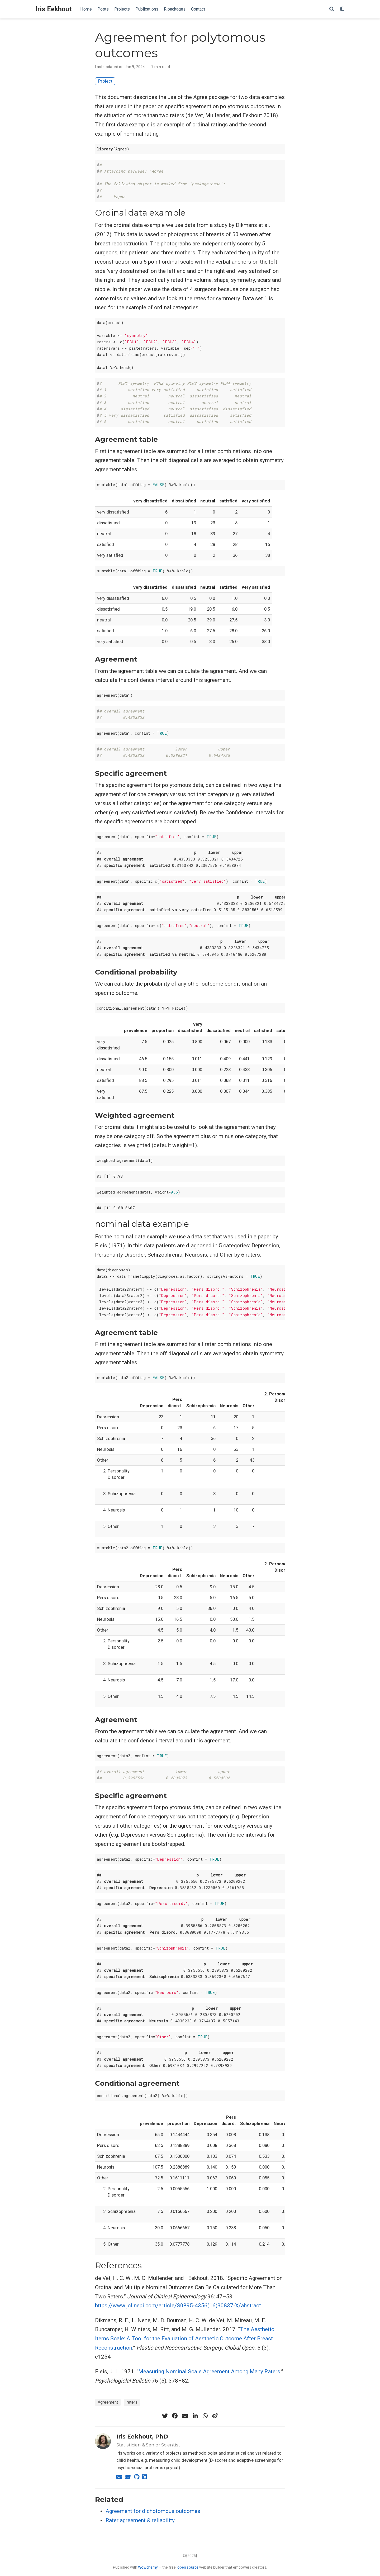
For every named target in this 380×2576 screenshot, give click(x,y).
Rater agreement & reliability (140, 2520)
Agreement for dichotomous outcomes (153, 2511)
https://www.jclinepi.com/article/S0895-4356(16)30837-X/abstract (178, 2305)
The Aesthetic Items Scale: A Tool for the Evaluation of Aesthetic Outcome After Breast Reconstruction (184, 2338)
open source (187, 2567)
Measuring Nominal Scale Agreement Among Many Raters (209, 2371)
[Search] (331, 9)
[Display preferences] (342, 9)
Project (105, 81)
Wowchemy (148, 2567)
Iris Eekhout (54, 9)
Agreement (108, 2402)
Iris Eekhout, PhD (142, 2436)
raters (132, 2402)
